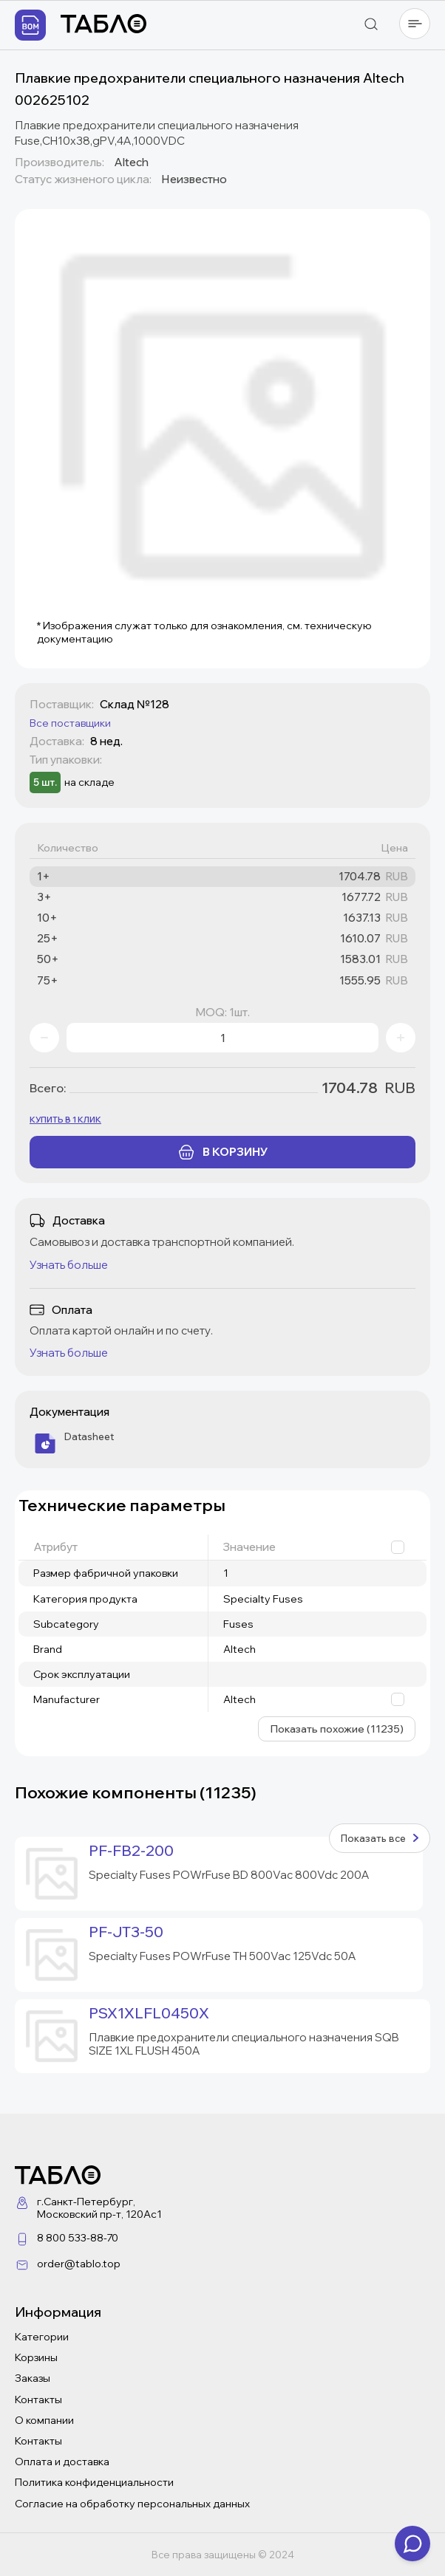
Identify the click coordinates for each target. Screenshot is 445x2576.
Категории (42, 2336)
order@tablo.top (78, 2263)
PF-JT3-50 (126, 1932)
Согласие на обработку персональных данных (132, 2503)
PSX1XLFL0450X (149, 2013)
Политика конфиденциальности (94, 2482)
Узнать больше (69, 1265)
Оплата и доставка (62, 2461)
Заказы (32, 2378)
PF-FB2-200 (131, 1850)
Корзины (36, 2357)
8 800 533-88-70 (77, 2237)
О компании (44, 2420)
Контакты (38, 2399)
